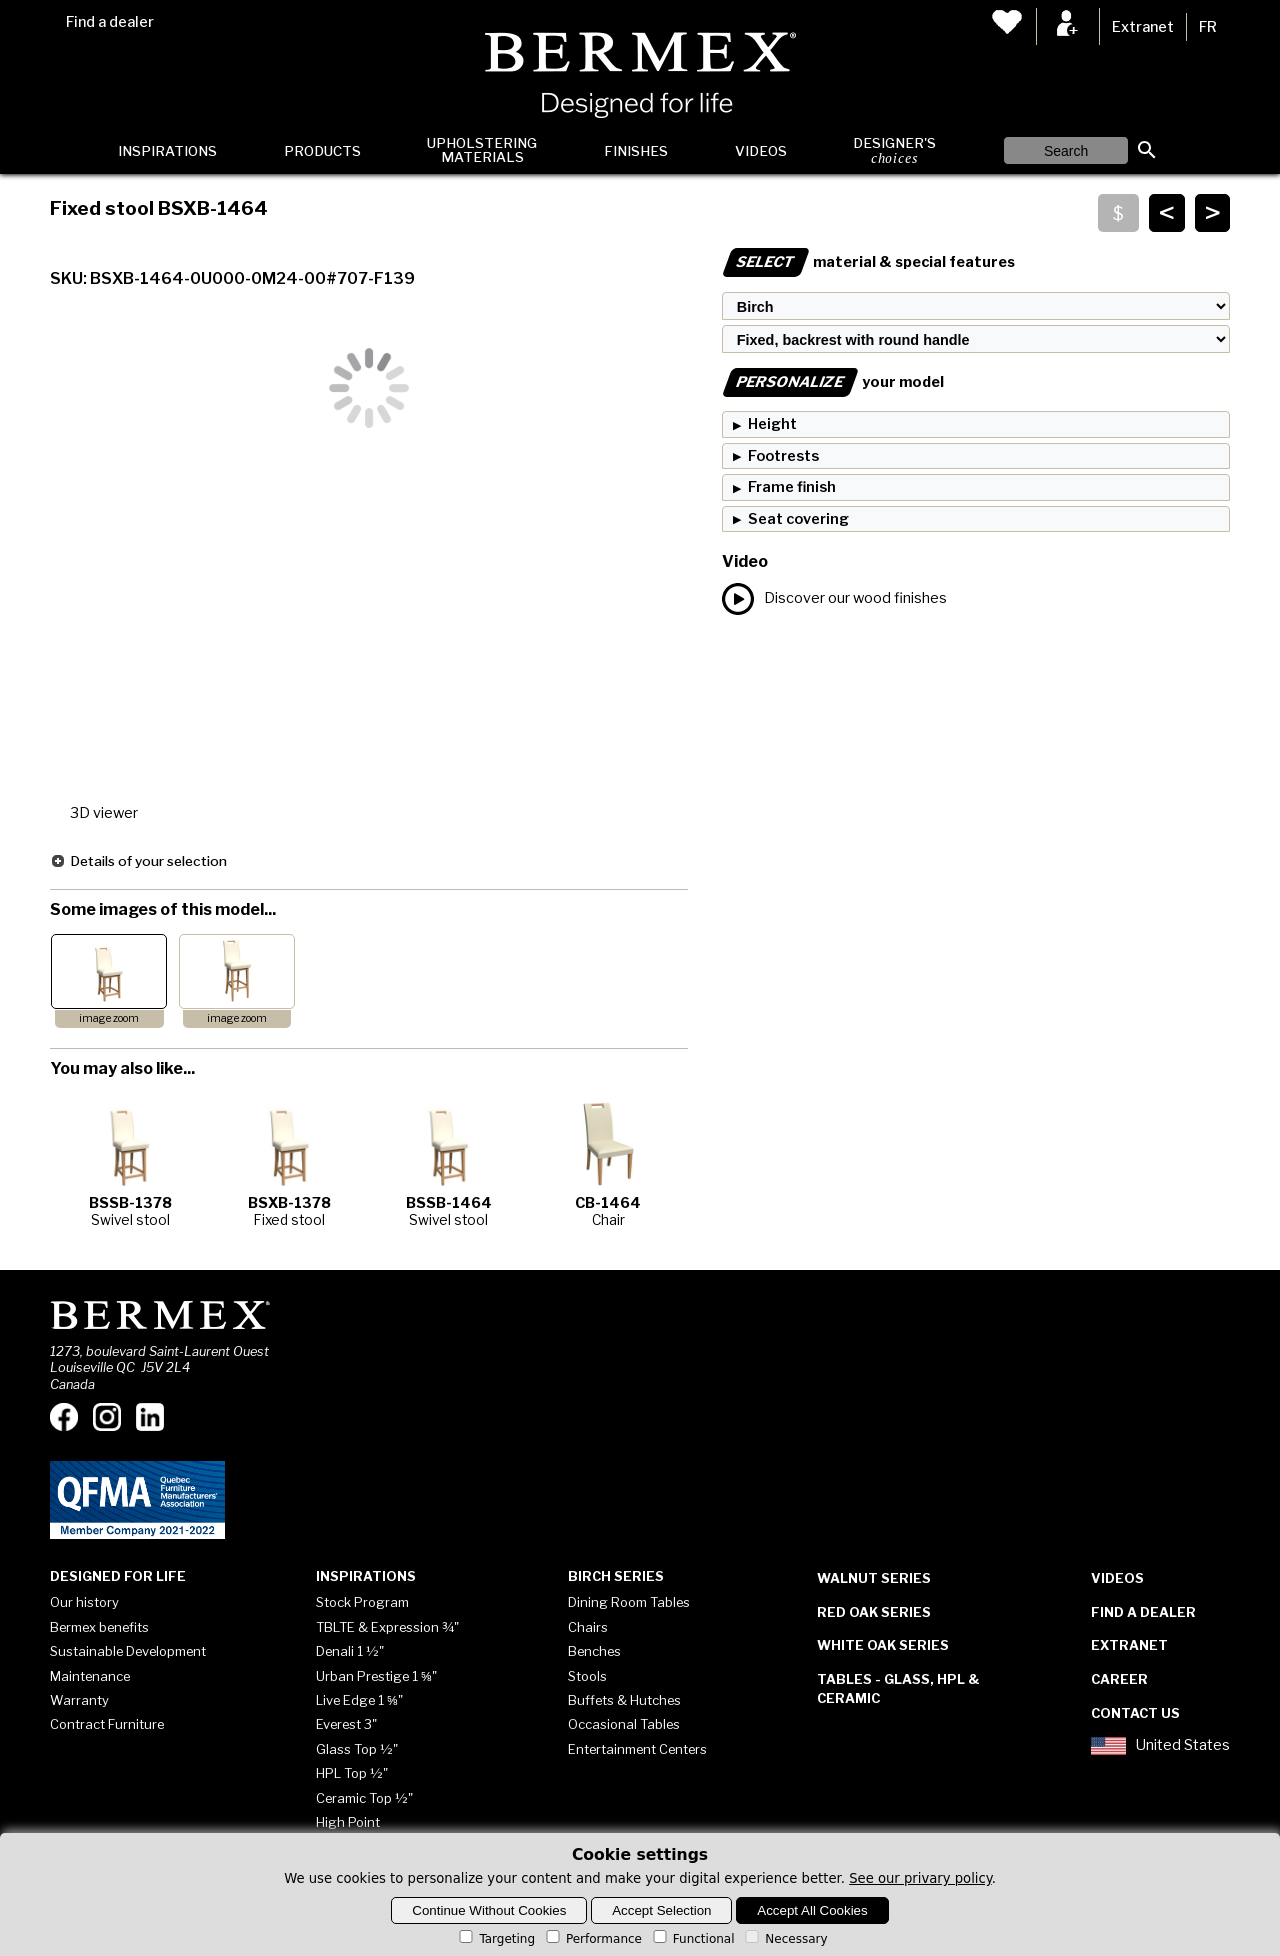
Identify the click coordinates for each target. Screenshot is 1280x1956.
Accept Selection (661, 1910)
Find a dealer (110, 22)
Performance (592, 1939)
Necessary (784, 1939)
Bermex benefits (99, 1627)
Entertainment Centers (637, 1749)
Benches (594, 1651)
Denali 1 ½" (350, 1651)
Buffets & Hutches (624, 1700)
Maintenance (90, 1676)
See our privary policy (920, 1878)
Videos (761, 151)
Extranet (1143, 27)
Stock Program (362, 1602)
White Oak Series (883, 1645)
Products (322, 151)
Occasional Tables (624, 1724)
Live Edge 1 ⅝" (359, 1700)
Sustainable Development (128, 1651)
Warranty (79, 1700)
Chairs (588, 1627)
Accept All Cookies (812, 1910)
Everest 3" (346, 1724)
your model (833, 382)
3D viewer (104, 813)
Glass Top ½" (357, 1749)
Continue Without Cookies (489, 1910)
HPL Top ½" (352, 1773)
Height (772, 424)
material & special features (868, 262)
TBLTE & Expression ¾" (387, 1627)
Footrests (783, 456)
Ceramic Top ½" (364, 1798)
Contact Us (1135, 1713)
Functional (692, 1939)
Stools (587, 1676)
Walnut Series (874, 1578)
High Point (348, 1822)
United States (1160, 1746)
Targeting (495, 1939)
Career (1119, 1679)
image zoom (109, 1018)
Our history (84, 1602)
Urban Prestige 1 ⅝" (376, 1676)
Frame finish (792, 487)
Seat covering (798, 519)
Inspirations (167, 151)
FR (1208, 27)
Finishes (636, 151)
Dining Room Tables (629, 1602)
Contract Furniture (107, 1724)
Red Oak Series (874, 1612)
